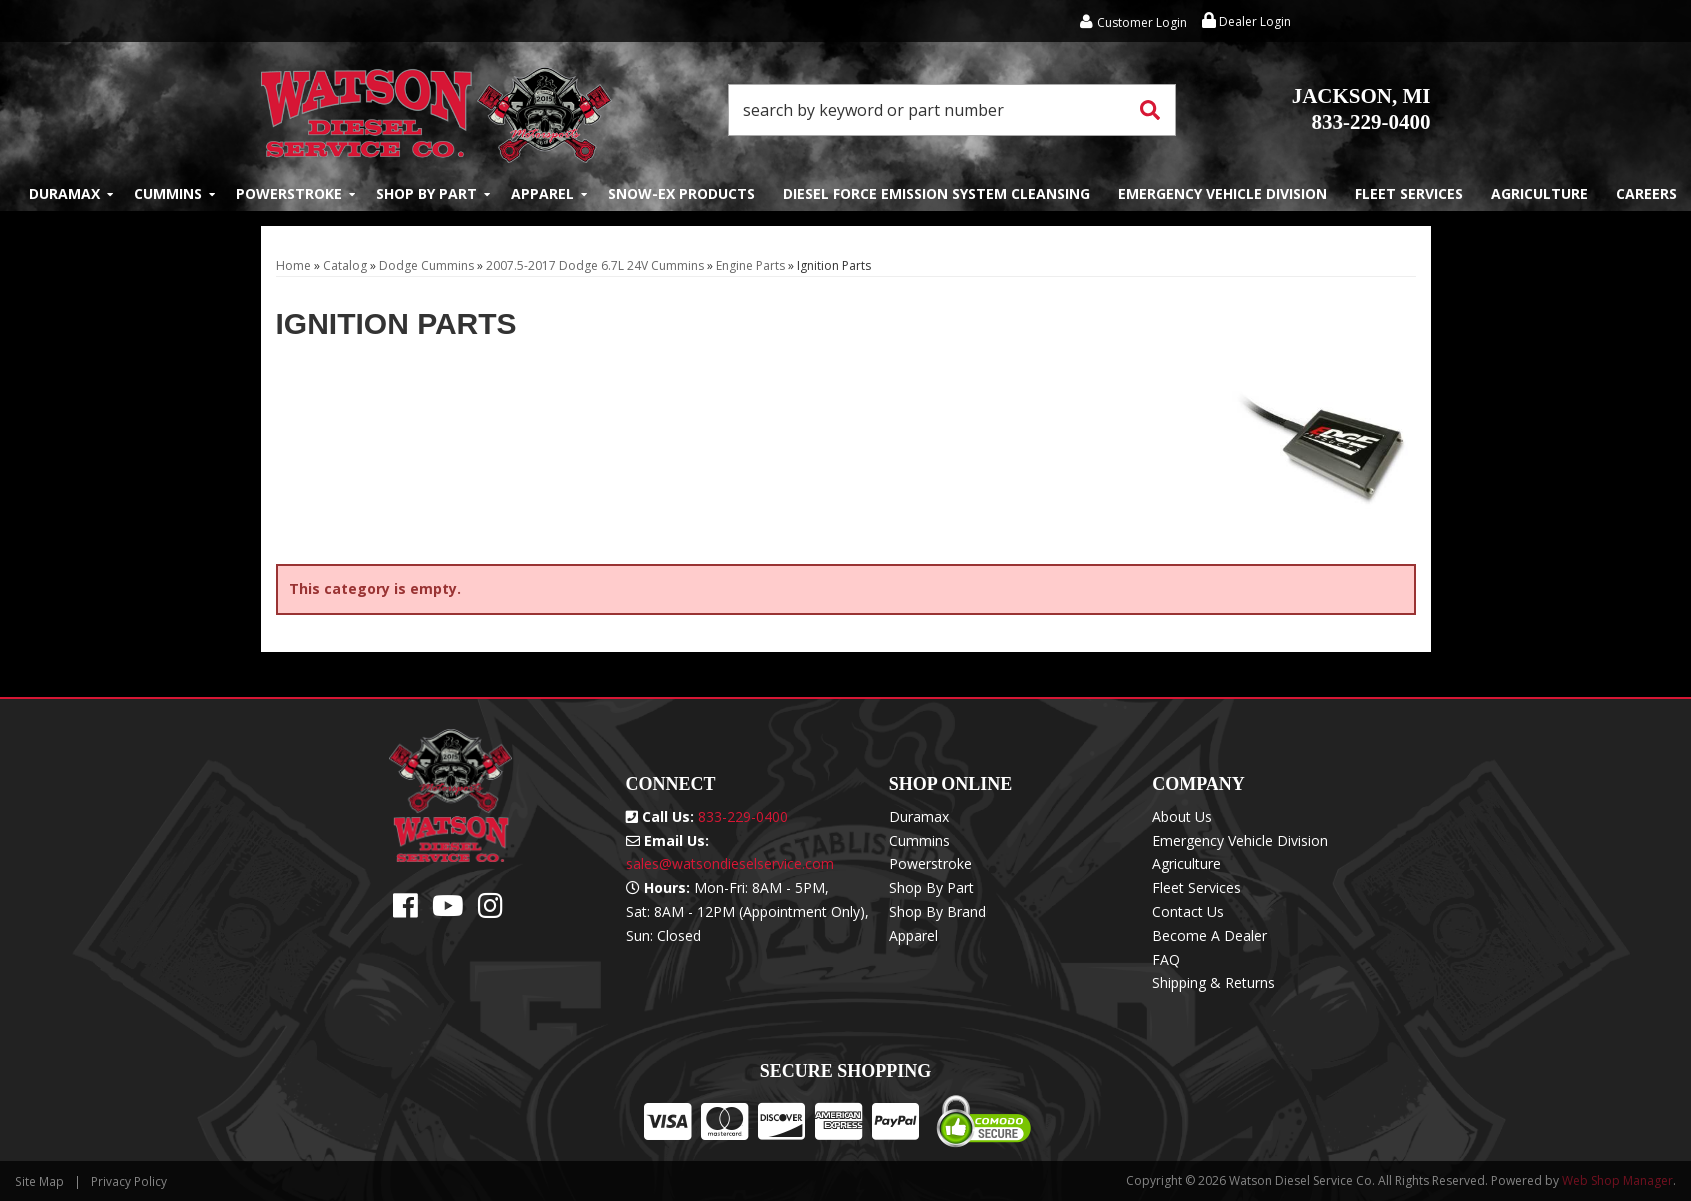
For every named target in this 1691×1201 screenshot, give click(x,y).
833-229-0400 (1361, 109)
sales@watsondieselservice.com (730, 863)
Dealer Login (1246, 21)
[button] (952, 110)
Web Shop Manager (1617, 1180)
